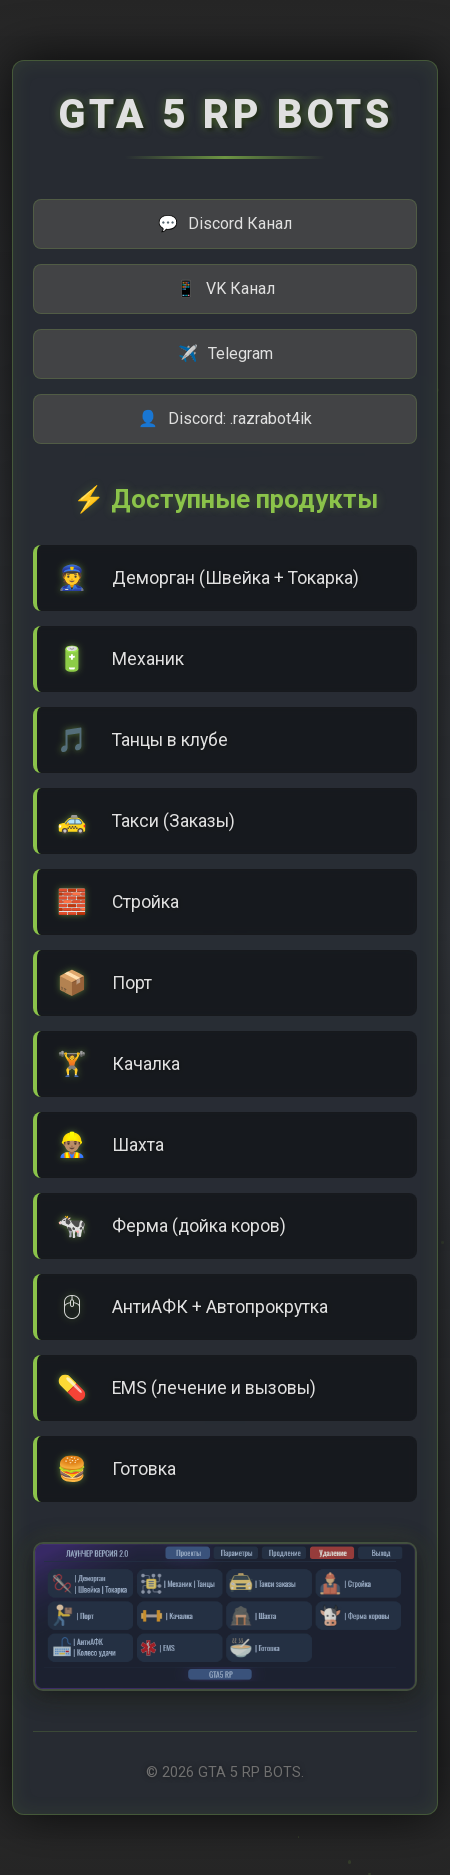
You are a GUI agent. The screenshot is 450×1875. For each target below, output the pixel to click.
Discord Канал (225, 224)
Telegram (225, 354)
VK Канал (225, 289)
